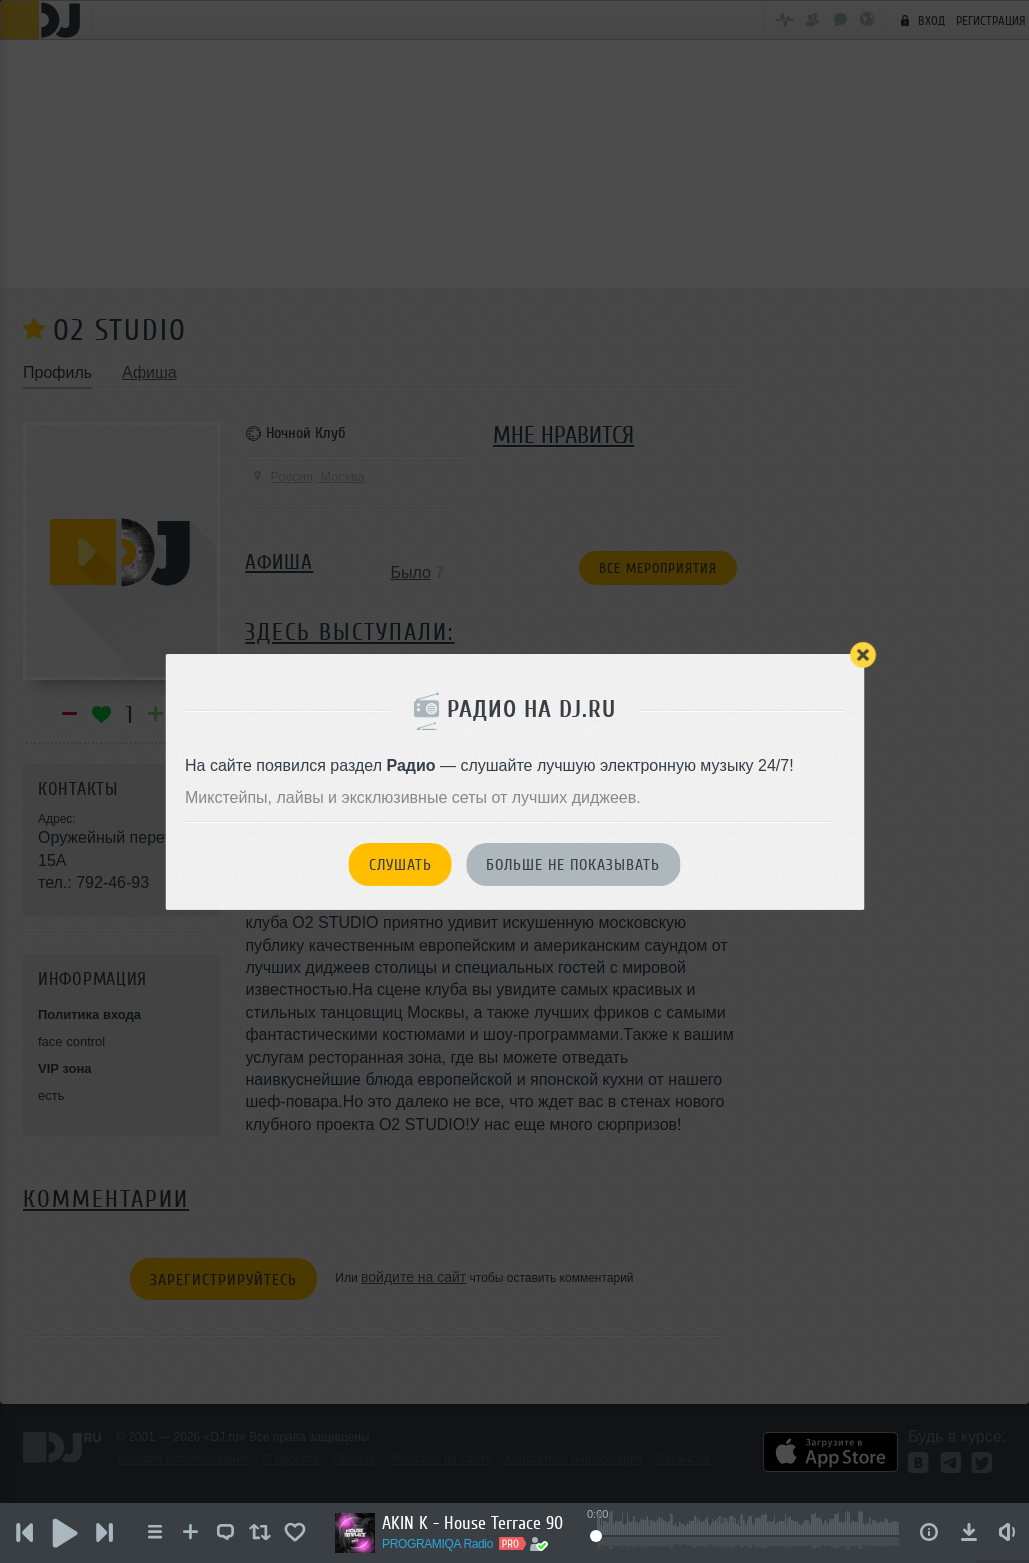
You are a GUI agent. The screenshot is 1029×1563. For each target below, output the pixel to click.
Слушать (400, 865)
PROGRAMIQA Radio (437, 1544)
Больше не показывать (573, 865)
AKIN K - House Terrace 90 (472, 1523)
